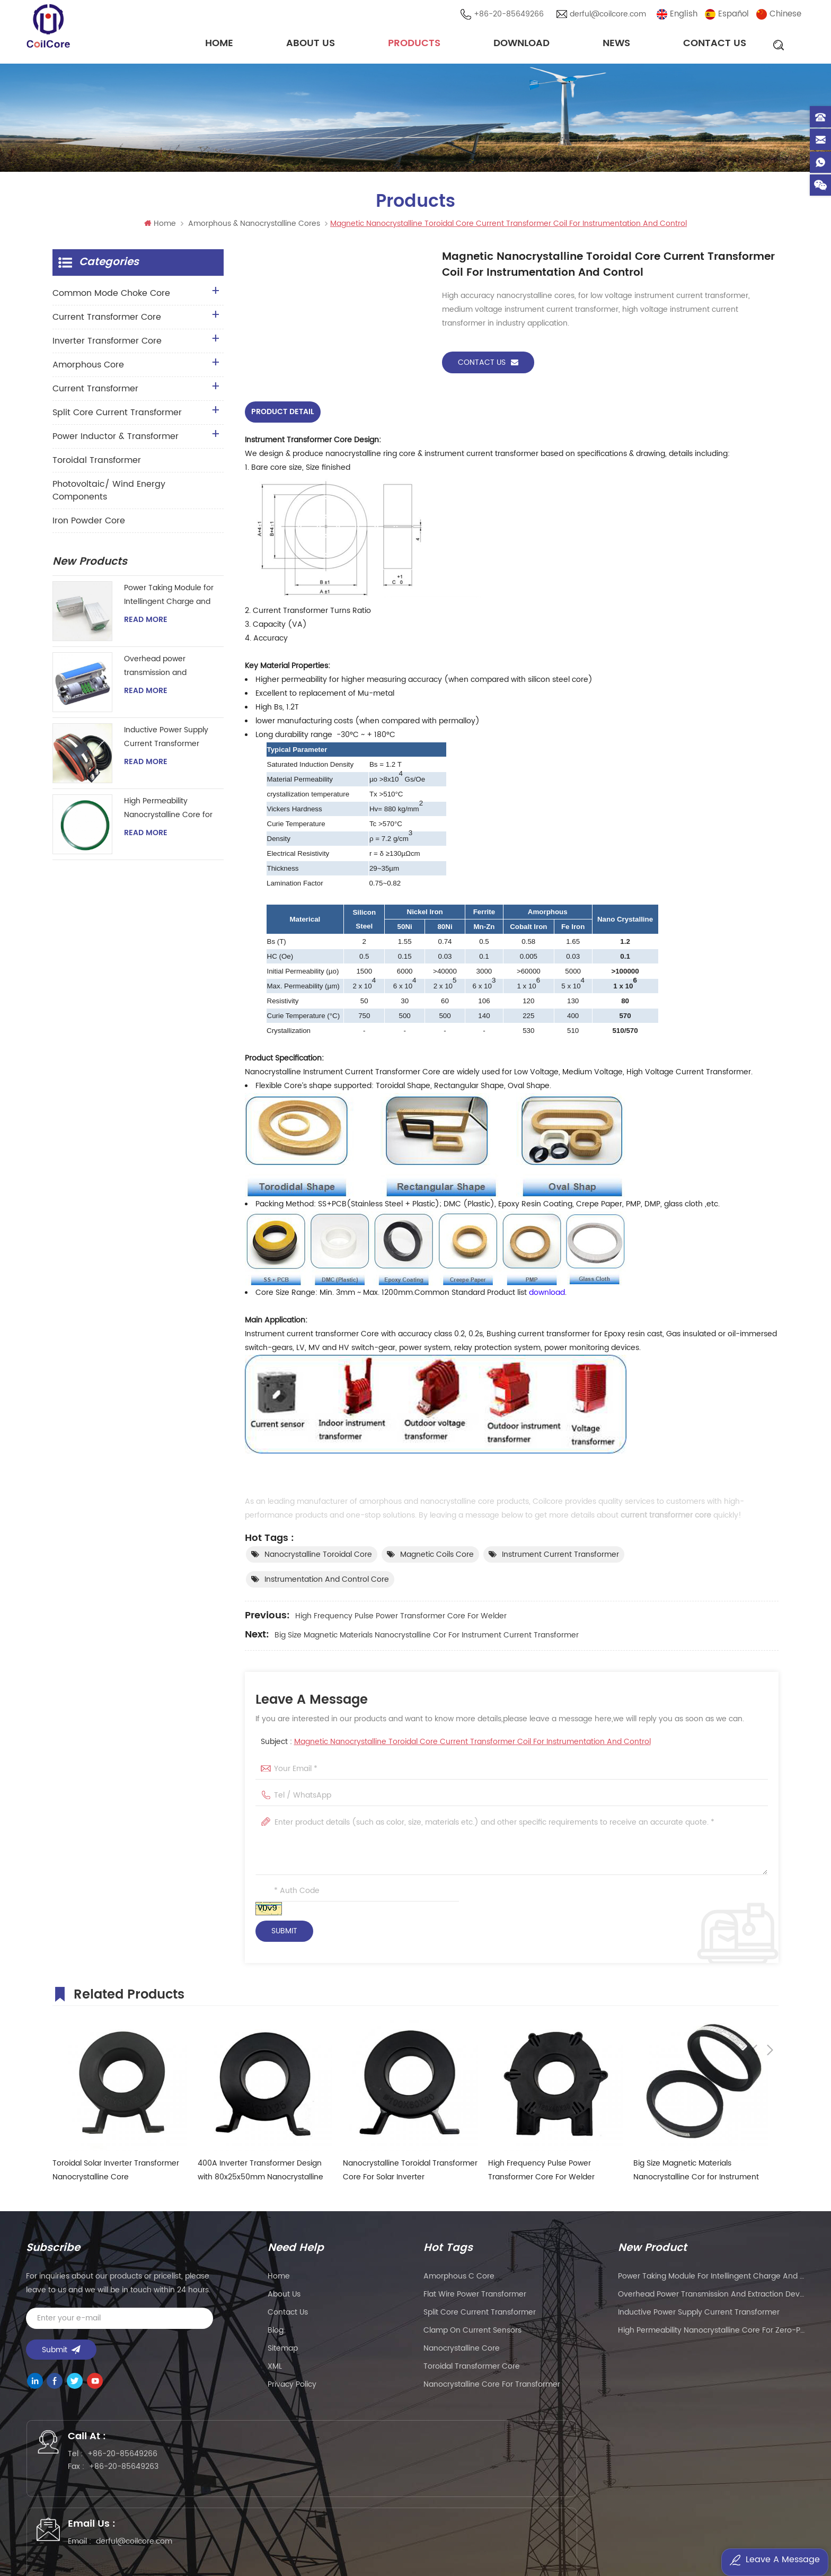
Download (521, 44)
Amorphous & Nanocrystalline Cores (254, 229)
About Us (310, 44)
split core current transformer (479, 2316)
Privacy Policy (292, 2388)
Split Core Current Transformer (117, 418)
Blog (276, 2334)
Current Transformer (95, 394)
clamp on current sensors (472, 2334)
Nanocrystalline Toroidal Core (318, 1558)
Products (414, 44)
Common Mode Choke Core (111, 298)
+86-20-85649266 (512, 16)
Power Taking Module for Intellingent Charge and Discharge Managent (169, 600)
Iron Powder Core (88, 526)
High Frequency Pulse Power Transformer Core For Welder (401, 1620)
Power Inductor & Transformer (115, 442)
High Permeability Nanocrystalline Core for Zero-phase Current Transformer (168, 813)
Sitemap (283, 2352)
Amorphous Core (88, 370)
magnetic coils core (437, 1558)
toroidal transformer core (471, 2370)
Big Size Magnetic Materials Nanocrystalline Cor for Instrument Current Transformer (427, 1639)
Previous (754, 1996)
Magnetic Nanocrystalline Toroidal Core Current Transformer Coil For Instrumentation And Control (472, 1745)
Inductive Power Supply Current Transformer (166, 742)
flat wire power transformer (474, 2298)
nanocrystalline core (461, 2352)
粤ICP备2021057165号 (585, 2537)
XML (275, 2370)
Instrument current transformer (560, 1558)
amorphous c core (458, 2280)
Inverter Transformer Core (107, 346)
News (616, 44)
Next (770, 1996)
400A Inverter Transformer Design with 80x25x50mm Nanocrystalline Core (260, 2174)
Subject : (456, 1745)
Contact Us (714, 44)
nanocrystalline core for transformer (491, 2388)
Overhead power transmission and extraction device (155, 671)
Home (219, 44)
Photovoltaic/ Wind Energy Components (108, 496)
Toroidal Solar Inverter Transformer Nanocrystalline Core (115, 2174)
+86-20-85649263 (136, 2478)
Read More (145, 625)
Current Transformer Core (106, 322)
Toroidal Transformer (96, 465)
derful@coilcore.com (611, 16)
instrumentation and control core (326, 1583)
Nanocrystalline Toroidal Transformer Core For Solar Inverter (410, 2174)
